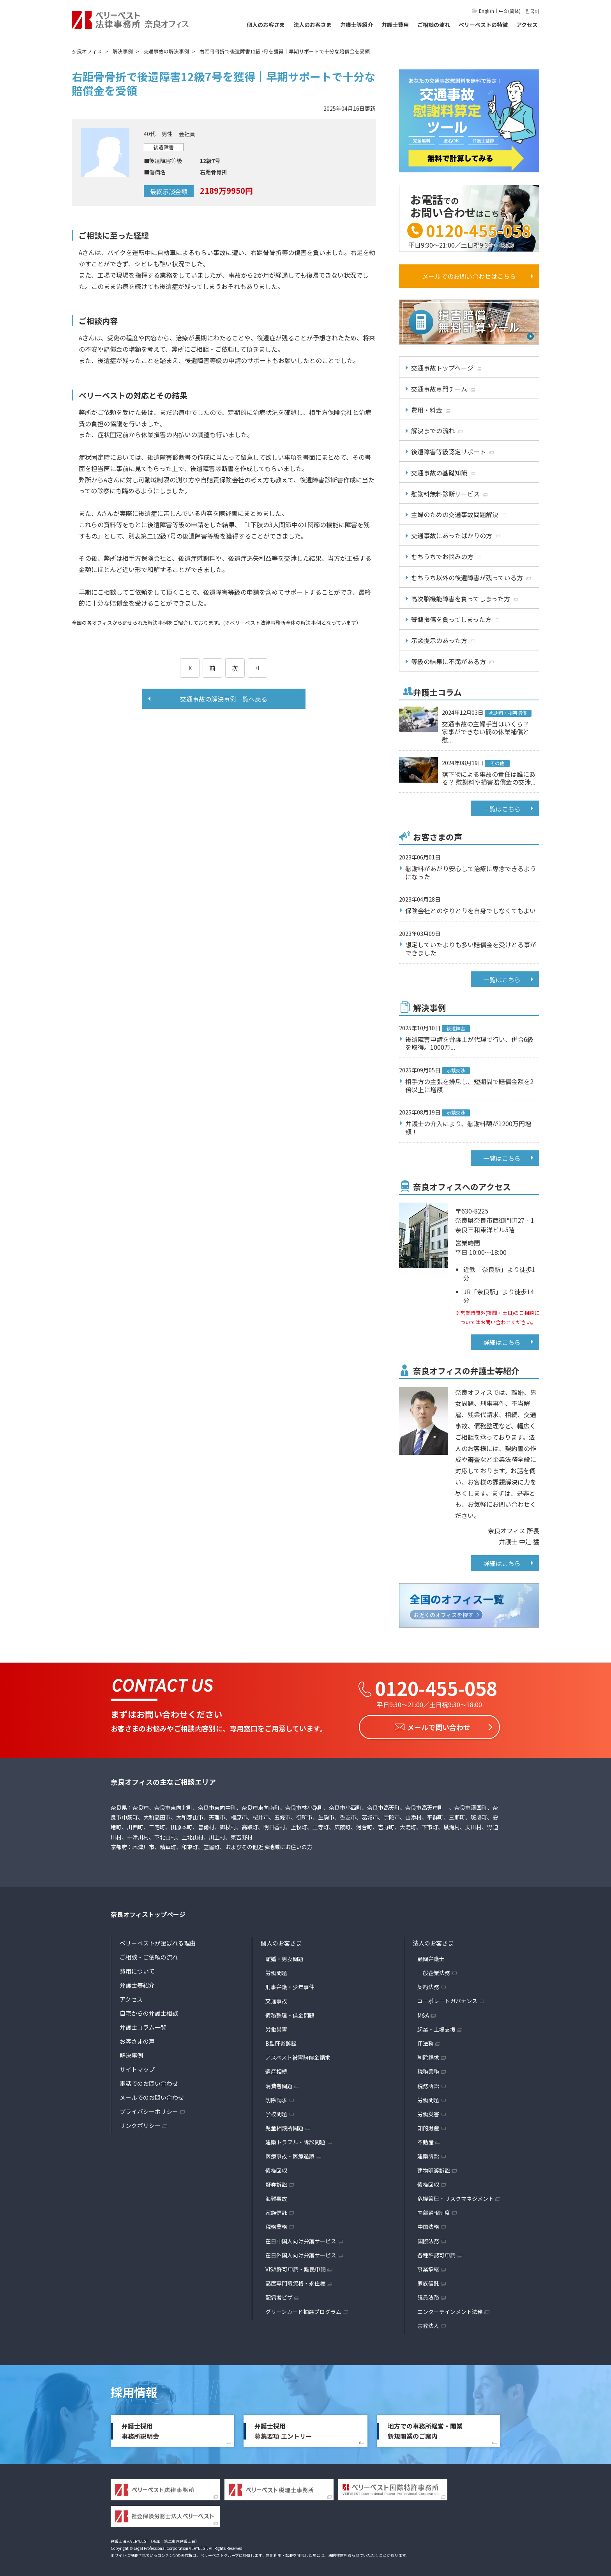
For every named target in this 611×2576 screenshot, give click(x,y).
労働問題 (276, 1970)
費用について (137, 1969)
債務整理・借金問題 (289, 2013)
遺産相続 (276, 2069)
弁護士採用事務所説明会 (140, 2428)
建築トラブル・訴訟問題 (295, 2140)
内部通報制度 (433, 2210)
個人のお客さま (266, 24)
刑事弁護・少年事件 (289, 1984)
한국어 (532, 10)
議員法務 (428, 2295)
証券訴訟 (276, 2182)
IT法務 (425, 2041)
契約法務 (428, 1984)
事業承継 (428, 2267)
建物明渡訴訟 (433, 2168)
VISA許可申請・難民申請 (295, 2267)
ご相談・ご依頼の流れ (149, 1955)
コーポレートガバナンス (447, 1999)
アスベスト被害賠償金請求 (297, 2055)
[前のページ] (189, 668)
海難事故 (276, 2196)
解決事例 (131, 2053)
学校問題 (276, 2111)
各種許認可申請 (436, 2253)
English (486, 10)
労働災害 (276, 2027)
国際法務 (428, 2239)
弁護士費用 (395, 24)
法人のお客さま (312, 24)
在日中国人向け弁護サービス (300, 2239)
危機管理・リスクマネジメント (455, 2196)
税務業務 (276, 2225)
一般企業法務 (433, 1970)
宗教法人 (428, 2323)
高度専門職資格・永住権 (295, 2281)
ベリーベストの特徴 (483, 24)
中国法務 (428, 2225)
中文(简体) (510, 10)
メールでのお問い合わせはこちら (469, 276)
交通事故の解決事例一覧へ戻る (223, 698)
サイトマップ (137, 2067)
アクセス (527, 24)
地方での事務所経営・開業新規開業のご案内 (425, 2428)
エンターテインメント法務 (450, 2309)
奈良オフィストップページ (148, 1912)
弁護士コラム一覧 (143, 2025)
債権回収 (276, 2168)
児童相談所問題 (284, 2126)
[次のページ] (257, 668)
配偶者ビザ (279, 2295)
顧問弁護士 (431, 1956)
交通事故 (276, 1999)
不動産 (425, 2140)
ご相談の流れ (433, 24)
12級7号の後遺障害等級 (186, 535)
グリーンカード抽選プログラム (303, 2309)
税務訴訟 (428, 2083)
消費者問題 (279, 2083)
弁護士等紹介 (356, 24)
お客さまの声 (137, 2039)
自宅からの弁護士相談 (149, 2011)
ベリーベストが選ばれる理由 (158, 1940)
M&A (423, 2013)
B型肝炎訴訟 (281, 2041)
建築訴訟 (428, 2154)
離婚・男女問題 (284, 1956)
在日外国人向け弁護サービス (300, 2253)
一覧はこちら (502, 808)
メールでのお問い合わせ (152, 2095)
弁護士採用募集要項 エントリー (283, 2428)
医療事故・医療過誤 (289, 2154)
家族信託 (276, 2210)
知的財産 (428, 2126)
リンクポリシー (140, 2123)
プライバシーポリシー (149, 2109)
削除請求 (276, 2097)
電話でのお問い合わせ (149, 2081)
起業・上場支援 (436, 2027)
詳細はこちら (502, 1342)
